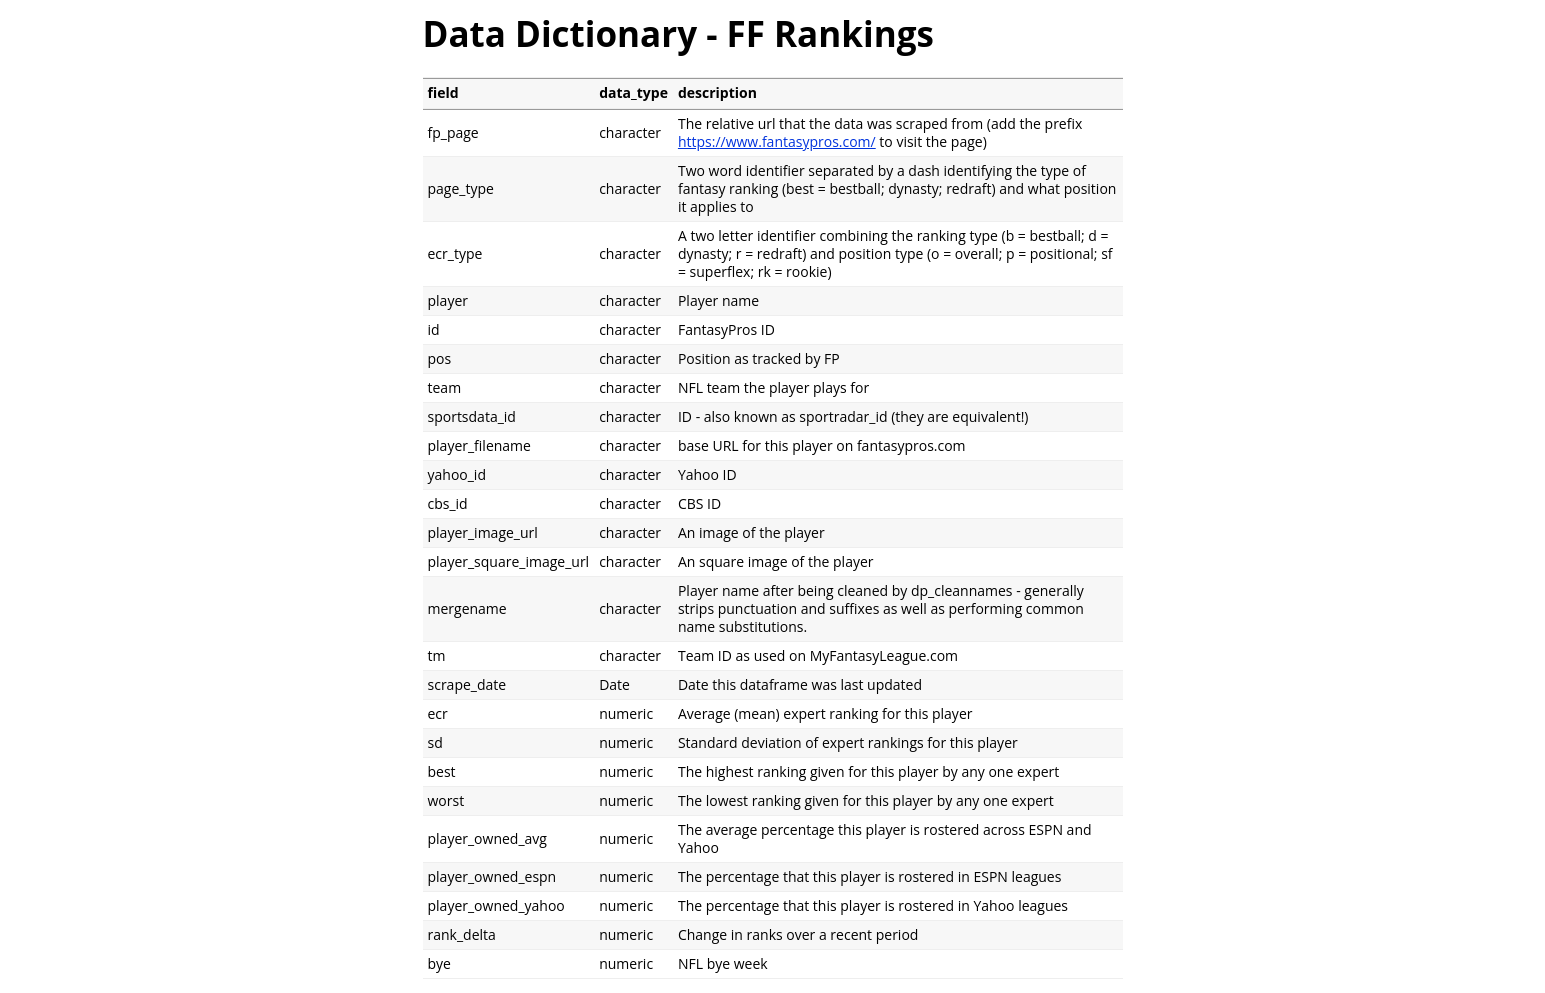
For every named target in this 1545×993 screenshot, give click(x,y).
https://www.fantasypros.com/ (777, 141)
